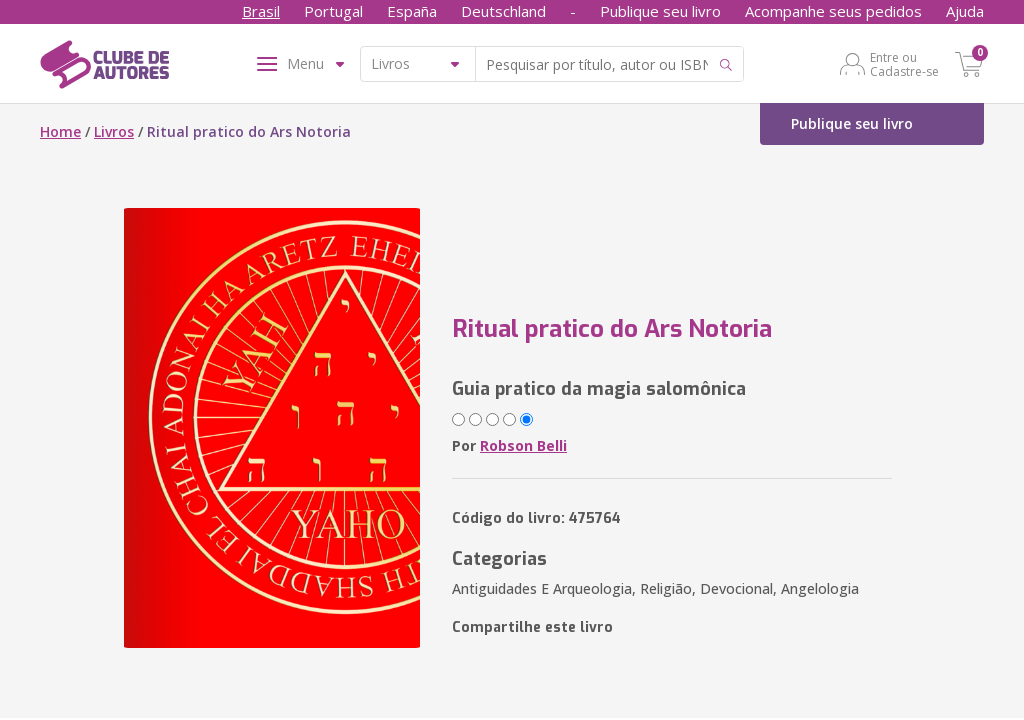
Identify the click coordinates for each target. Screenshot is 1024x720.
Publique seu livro (660, 11)
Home (60, 131)
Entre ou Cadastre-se (904, 64)
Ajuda (965, 11)
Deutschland (503, 11)
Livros (114, 131)
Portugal (333, 11)
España (412, 11)
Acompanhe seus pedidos (833, 11)
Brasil (261, 11)
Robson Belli (523, 445)
